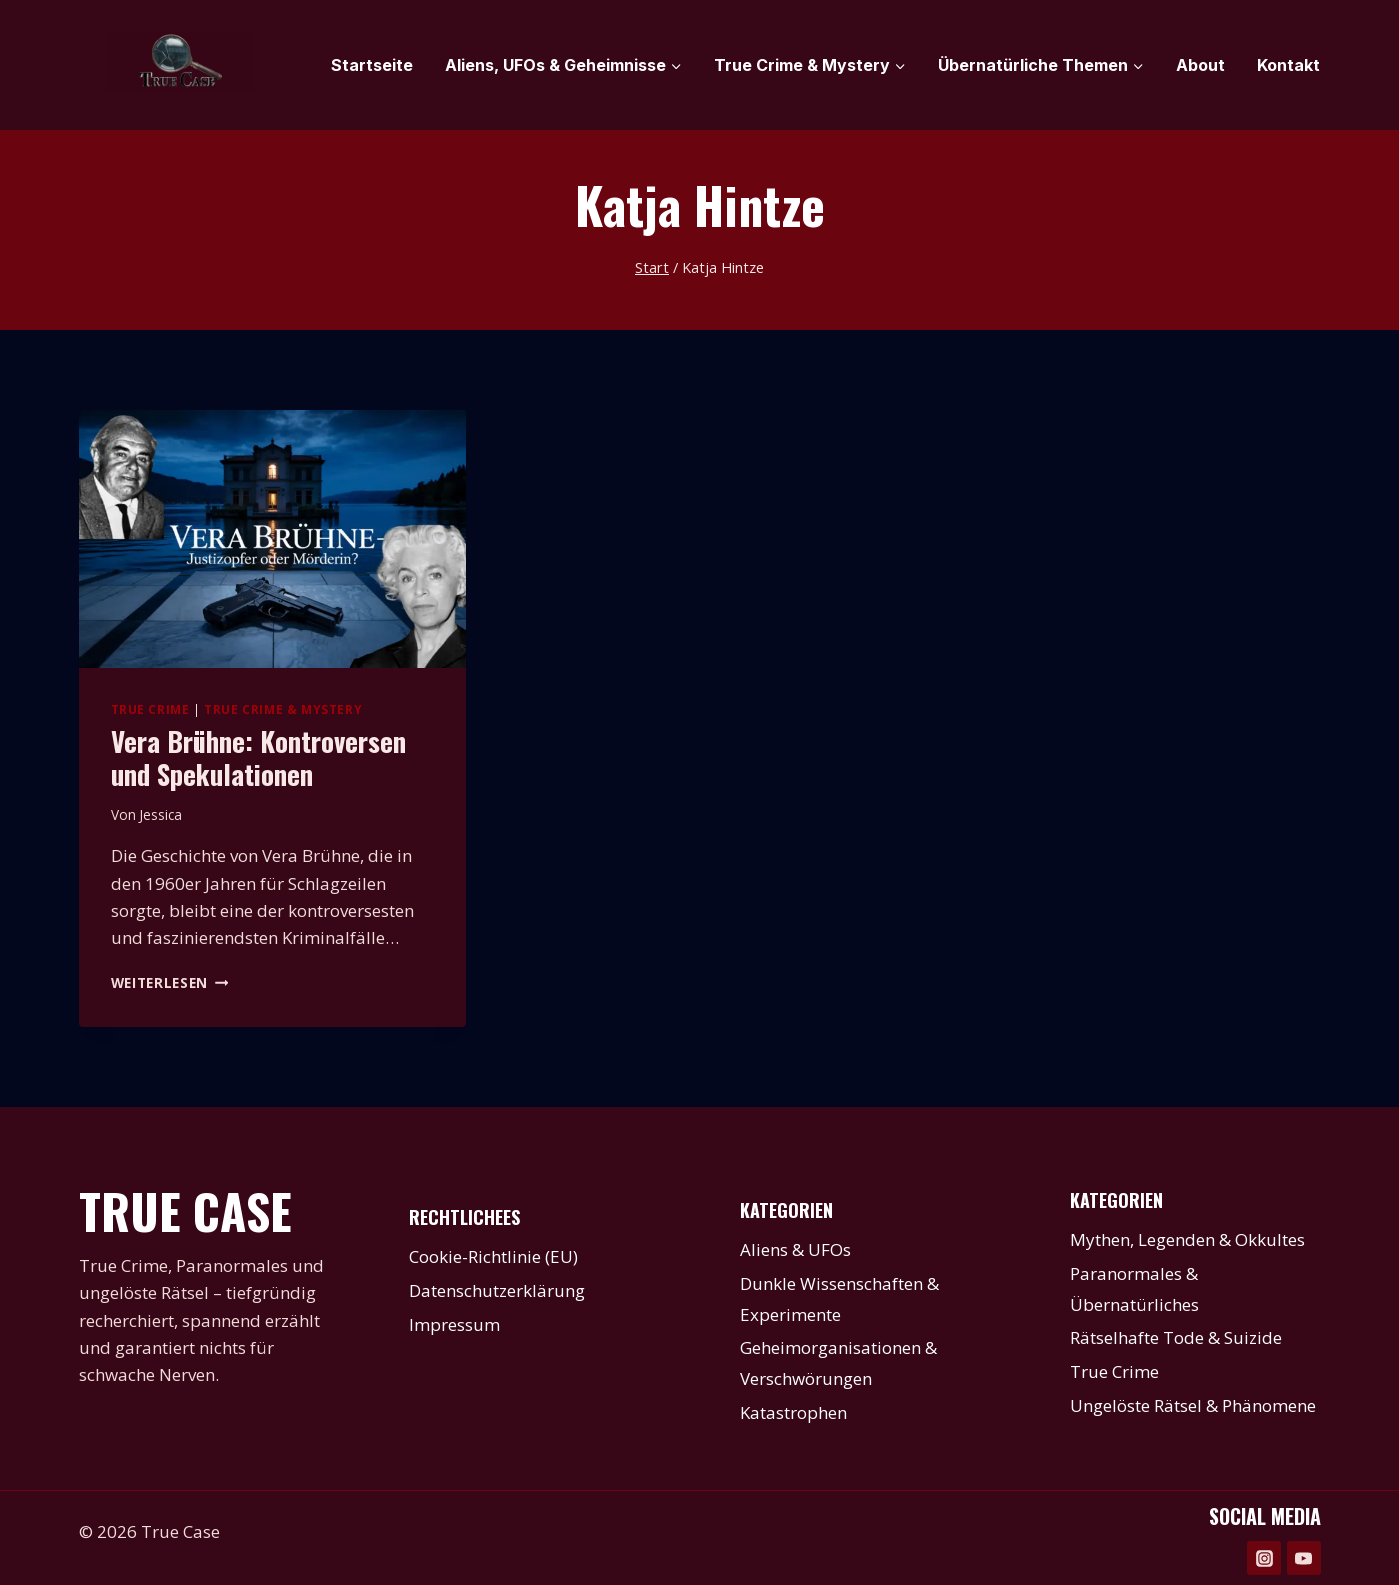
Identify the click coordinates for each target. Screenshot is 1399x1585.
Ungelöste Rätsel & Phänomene (1193, 1405)
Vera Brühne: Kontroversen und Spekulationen (258, 757)
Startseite (372, 65)
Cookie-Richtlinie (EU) (493, 1256)
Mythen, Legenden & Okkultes (1187, 1239)
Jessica (160, 814)
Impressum (454, 1324)
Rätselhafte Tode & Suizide (1176, 1337)
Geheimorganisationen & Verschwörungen (838, 1363)
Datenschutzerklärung (497, 1290)
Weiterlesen (170, 982)
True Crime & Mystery (283, 709)
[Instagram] (1264, 1558)
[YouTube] (1304, 1558)
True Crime (150, 709)
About (1200, 65)
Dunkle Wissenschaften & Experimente (839, 1299)
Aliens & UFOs (795, 1249)
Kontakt (1288, 65)
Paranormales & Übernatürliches (1134, 1289)
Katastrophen (793, 1412)
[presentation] (272, 539)
